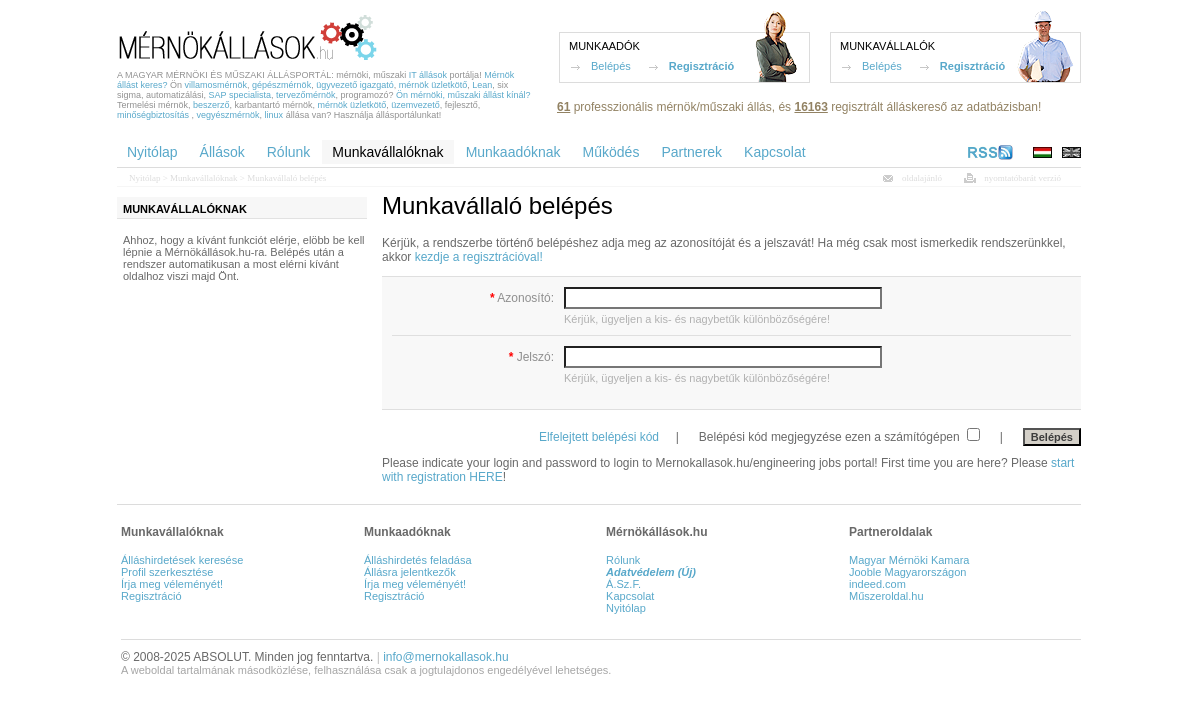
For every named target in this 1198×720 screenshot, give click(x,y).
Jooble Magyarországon (907, 572)
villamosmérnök (216, 85)
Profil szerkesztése (167, 572)
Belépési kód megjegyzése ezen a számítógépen (831, 437)
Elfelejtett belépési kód (599, 437)
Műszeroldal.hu (886, 596)
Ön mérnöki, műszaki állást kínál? (463, 95)
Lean (482, 85)
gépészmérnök (281, 85)
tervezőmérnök (306, 95)
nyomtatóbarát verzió (1022, 178)
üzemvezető (415, 105)
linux (274, 115)
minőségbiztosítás (153, 115)
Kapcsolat (630, 596)
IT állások (428, 75)
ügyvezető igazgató (355, 85)
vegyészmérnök (228, 115)
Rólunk (623, 560)
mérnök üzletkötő (433, 85)
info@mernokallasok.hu (446, 657)
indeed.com (877, 584)
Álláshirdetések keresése (182, 560)
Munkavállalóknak (203, 178)
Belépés (611, 66)
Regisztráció (701, 66)
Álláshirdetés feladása (418, 560)
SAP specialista (240, 95)
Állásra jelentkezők (410, 572)
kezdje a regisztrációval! (479, 257)
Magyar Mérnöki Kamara (909, 560)
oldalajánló (922, 178)
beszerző (211, 105)
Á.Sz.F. (623, 584)
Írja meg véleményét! (172, 584)
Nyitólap (145, 178)
